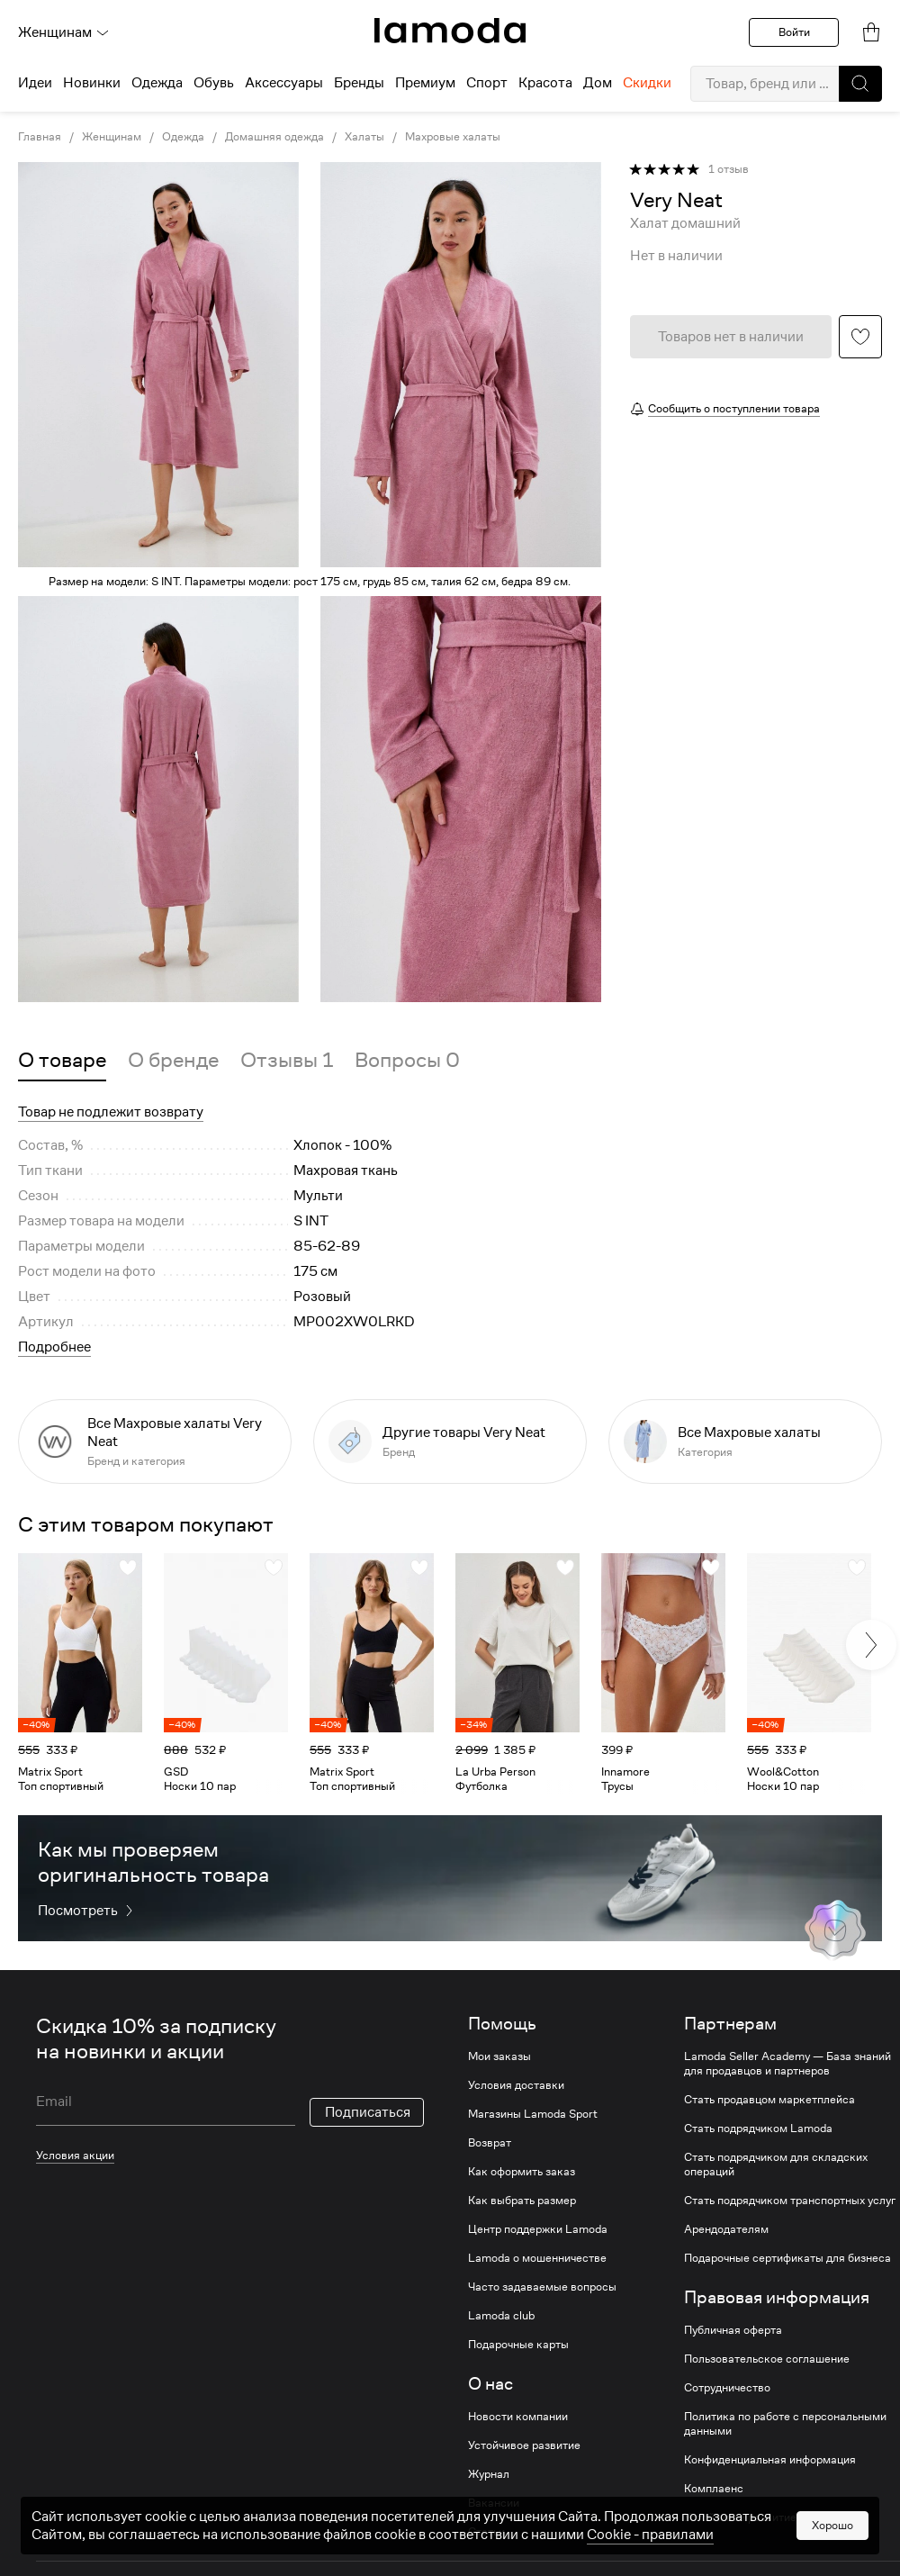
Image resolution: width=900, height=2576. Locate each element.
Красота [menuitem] (545, 83)
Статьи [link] (486, 2532)
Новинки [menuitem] (92, 83)
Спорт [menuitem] (487, 83)
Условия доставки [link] (516, 2085)
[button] (860, 84)
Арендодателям (726, 2229)
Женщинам (64, 32)
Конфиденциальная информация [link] (770, 2460)
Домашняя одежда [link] (274, 137)
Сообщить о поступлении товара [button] (734, 408)
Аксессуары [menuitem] (284, 83)
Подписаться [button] (367, 2112)
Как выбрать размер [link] (522, 2200)
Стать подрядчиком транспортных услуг (790, 2200)
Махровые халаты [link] (452, 137)
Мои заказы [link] (499, 2056)
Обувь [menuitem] (214, 83)
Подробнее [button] (54, 1347)
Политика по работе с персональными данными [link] (785, 2423)
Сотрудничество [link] (727, 2388)
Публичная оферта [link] (733, 2330)
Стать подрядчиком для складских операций (776, 2164)
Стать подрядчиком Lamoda (758, 2128)
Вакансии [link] (493, 2503)
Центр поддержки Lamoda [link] (538, 2229)
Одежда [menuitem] (157, 83)
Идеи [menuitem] (35, 83)
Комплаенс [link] (713, 2488)
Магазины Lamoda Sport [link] (533, 2114)
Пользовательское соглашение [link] (767, 2359)
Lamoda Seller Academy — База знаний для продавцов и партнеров (787, 2063)
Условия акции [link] (75, 2155)
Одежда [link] (183, 137)
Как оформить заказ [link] (521, 2172)
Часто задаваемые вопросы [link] (542, 2287)
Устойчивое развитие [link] (524, 2445)
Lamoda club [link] (501, 2316)
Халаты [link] (364, 137)
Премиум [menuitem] (425, 83)
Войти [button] (794, 32)
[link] (450, 30)
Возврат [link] (489, 2143)
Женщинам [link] (111, 137)
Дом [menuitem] (597, 83)
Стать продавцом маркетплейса (769, 2099)
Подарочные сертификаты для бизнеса (787, 2258)
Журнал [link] (488, 2474)
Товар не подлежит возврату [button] (110, 1112)
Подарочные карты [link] (518, 2344)
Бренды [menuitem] (359, 83)
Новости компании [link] (518, 2416)
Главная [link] (39, 137)
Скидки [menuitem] (647, 83)
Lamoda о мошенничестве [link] (537, 2258)
